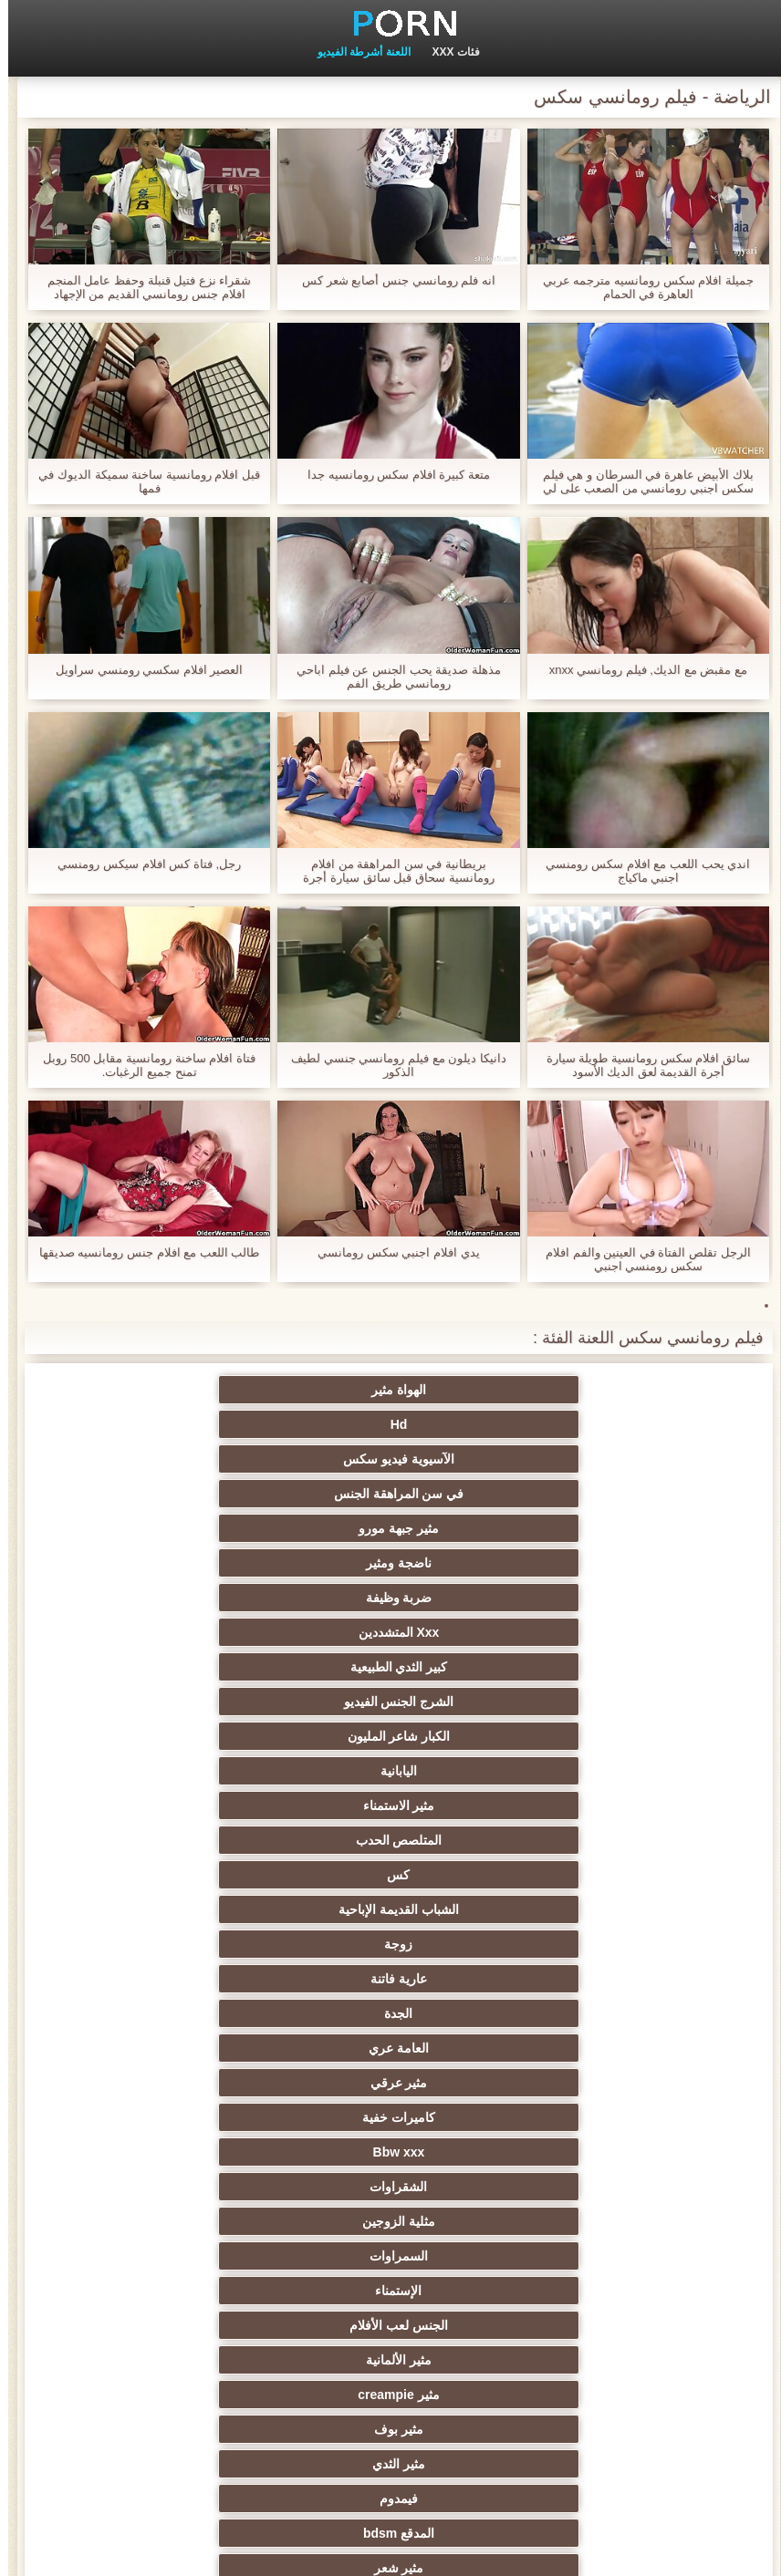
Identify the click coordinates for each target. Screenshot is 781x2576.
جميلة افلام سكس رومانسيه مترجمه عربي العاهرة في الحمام (640, 287)
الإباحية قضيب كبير (480, 2325)
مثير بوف (301, 1632)
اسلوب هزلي (122, 2117)
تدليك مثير (658, 1944)
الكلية (301, 2048)
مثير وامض (122, 1701)
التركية (479, 2221)
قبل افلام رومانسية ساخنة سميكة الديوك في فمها (141, 481)
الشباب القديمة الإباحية (122, 1493)
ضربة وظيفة (301, 1424)
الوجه (122, 1667)
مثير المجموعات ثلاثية (123, 1736)
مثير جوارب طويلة (480, 2360)
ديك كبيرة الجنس (480, 1840)
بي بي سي (480, 1978)
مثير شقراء (301, 1805)
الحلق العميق (123, 2186)
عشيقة (301, 2186)
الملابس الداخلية (301, 1944)
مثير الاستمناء (658, 1493)
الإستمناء (301, 1597)
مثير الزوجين (658, 2186)
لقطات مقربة (301, 1771)
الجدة (301, 1528)
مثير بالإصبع (658, 1805)
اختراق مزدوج (658, 2325)
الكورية (122, 2221)
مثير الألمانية (659, 1632)
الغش (658, 2082)
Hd (480, 1389)
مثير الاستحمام (122, 2256)
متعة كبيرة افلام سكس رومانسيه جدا (390, 474)
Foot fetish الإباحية (301, 1909)
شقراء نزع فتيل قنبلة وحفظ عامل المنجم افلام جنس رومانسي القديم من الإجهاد (141, 287)
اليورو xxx (658, 1978)
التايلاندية (301, 2013)
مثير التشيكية (122, 2152)
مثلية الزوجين (658, 1597)
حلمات (123, 2082)
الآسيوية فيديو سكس (301, 1389)
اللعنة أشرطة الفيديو (355, 52)
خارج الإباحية (122, 1909)
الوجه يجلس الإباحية (122, 2325)
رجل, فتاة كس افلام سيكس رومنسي (141, 864)
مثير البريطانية (301, 1874)
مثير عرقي (658, 1563)
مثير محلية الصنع (658, 2360)
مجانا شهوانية (301, 1840)
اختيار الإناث (479, 2013)
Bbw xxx (302, 1563)
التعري (480, 2117)
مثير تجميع (658, 2152)
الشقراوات (122, 1563)
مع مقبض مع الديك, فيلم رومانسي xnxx (640, 670)
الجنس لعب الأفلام (122, 1597)
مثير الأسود (479, 2290)
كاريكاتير (301, 2394)
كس (301, 1493)
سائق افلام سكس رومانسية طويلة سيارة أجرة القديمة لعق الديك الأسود (640, 1065)
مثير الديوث (479, 1736)
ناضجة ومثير (480, 1424)
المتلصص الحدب (479, 1493)
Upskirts (122, 1805)
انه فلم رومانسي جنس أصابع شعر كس (390, 280)
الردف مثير (301, 2117)
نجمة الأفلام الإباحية (659, 1701)
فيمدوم (659, 1667)
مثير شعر (301, 1667)
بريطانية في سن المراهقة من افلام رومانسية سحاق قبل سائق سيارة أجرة (390, 871)
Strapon (479, 2082)
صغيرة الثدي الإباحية (301, 2082)
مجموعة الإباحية (301, 1701)
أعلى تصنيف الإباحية (122, 2394)
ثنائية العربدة (658, 2048)
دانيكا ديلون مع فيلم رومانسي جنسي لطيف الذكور (390, 1065)
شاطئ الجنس (658, 2013)
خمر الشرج (480, 1771)
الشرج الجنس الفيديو (480, 1459)
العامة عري (122, 1528)
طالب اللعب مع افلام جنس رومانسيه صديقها (141, 1252)
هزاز (301, 2221)
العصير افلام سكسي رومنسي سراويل (140, 670)
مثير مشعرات (122, 2048)
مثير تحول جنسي (123, 1944)
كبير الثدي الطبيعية (658, 1459)
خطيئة (658, 2117)
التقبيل (301, 2256)
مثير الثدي (122, 1632)
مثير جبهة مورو (659, 1424)
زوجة (658, 1528)
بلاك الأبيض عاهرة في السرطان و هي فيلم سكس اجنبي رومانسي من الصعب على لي (640, 481)
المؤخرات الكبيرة (480, 1944)
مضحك (479, 2152)
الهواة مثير (658, 1389)
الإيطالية (301, 2290)
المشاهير (479, 1701)
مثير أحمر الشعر (301, 1978)
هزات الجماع (658, 1874)
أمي (659, 1840)
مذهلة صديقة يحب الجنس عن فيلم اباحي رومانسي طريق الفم (390, 676)
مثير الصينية (659, 2221)
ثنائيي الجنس (658, 2256)
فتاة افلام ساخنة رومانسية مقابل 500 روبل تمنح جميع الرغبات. (140, 1065)
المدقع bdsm (479, 1667)
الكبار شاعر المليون (301, 1459)
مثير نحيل (301, 2152)
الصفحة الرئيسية (82, 2551)
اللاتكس (122, 2360)
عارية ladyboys (122, 2290)
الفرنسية (479, 1805)
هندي (122, 1771)
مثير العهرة (659, 1909)
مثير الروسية (123, 1978)
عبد (479, 2186)
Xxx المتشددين (122, 1424)
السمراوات (480, 1597)
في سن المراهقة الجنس (122, 1389)
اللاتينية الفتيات (122, 1840)
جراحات (479, 1909)
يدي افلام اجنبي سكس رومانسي (390, 1252)
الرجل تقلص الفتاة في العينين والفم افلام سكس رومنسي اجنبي (640, 1259)
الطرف (480, 2048)
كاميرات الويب (658, 1771)
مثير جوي (658, 2290)
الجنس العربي (122, 1874)
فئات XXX (448, 52)
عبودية (658, 2394)
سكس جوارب (658, 1736)
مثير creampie (479, 1632)
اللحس (301, 2325)
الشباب (122, 2013)
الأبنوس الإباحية (301, 1736)
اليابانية (122, 1459)
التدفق (480, 1874)
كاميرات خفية (479, 1563)
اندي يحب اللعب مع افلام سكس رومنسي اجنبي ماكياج (639, 871)
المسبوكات (479, 2256)
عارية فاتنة (480, 1528)
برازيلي (301, 2360)
